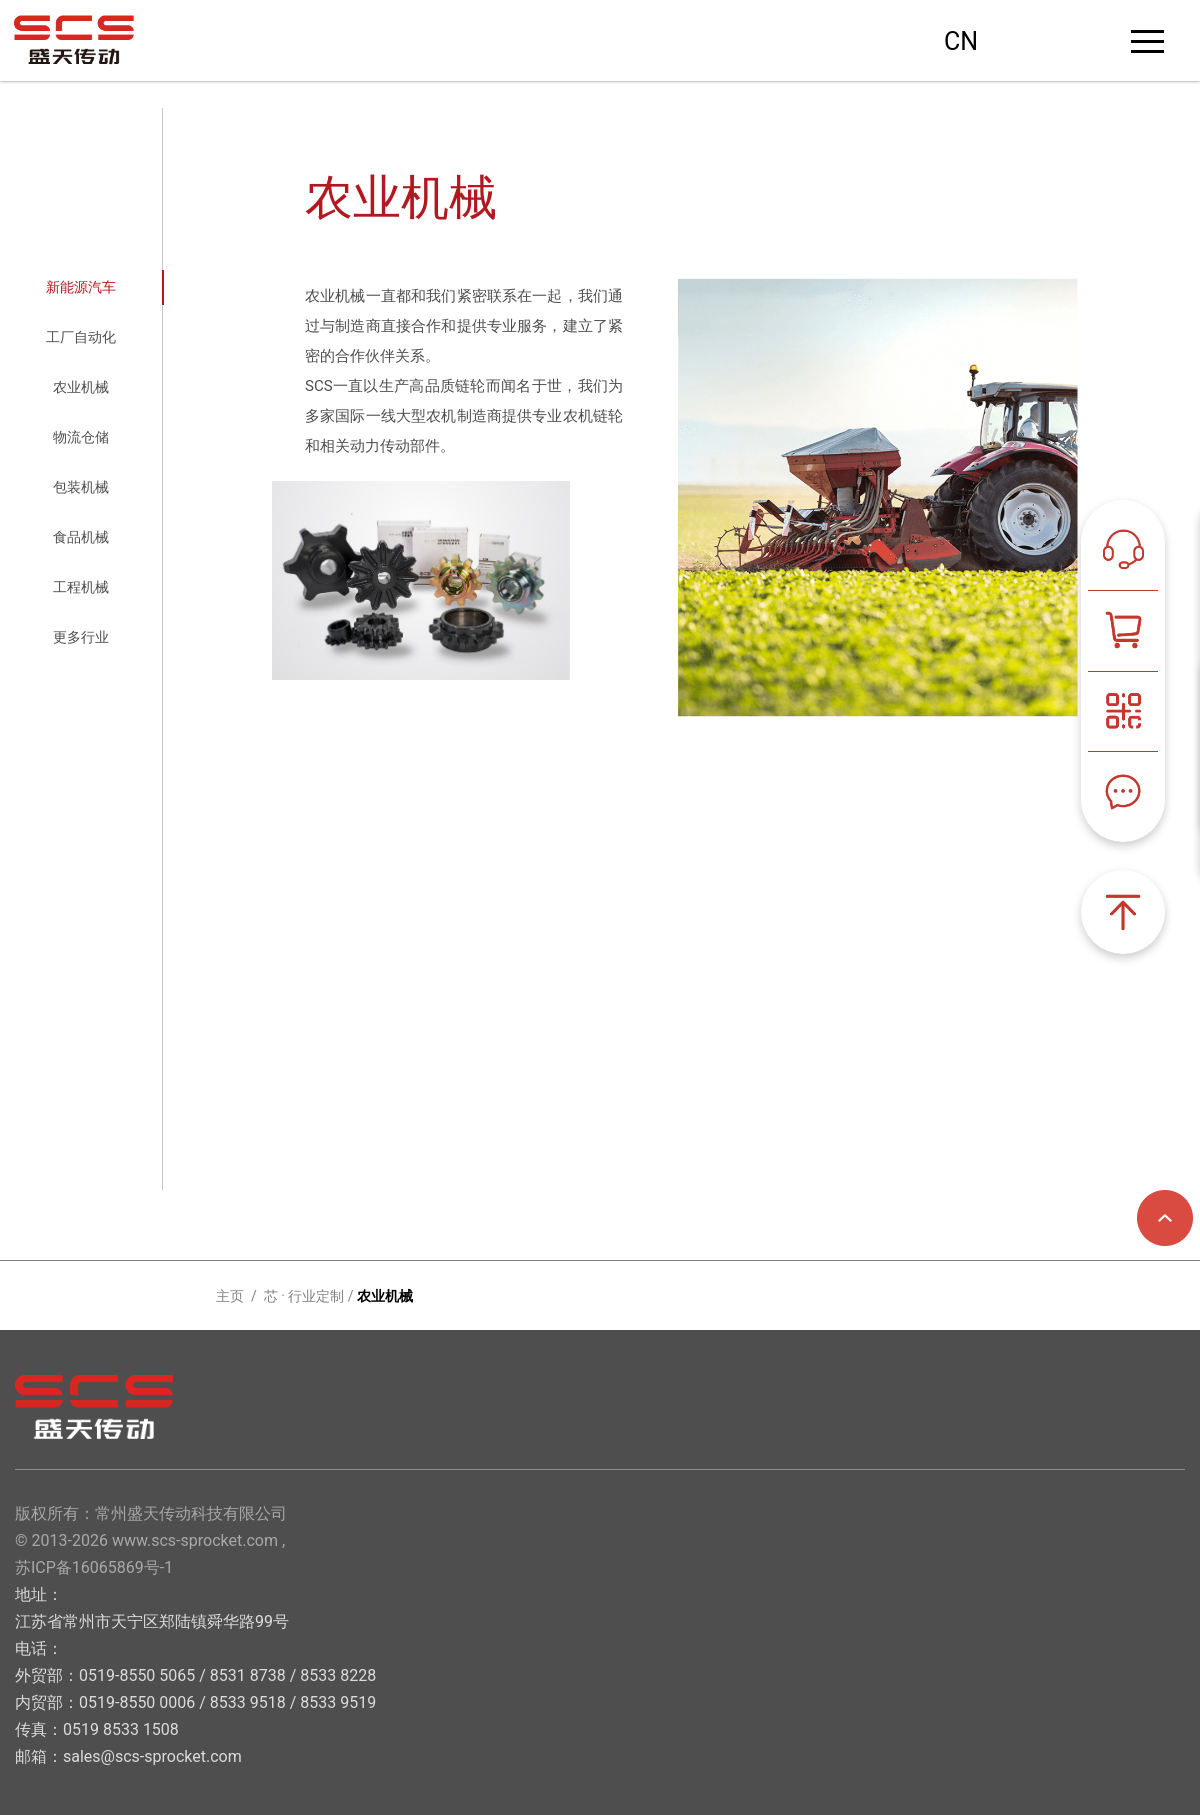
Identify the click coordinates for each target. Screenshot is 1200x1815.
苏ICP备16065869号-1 (94, 1567)
